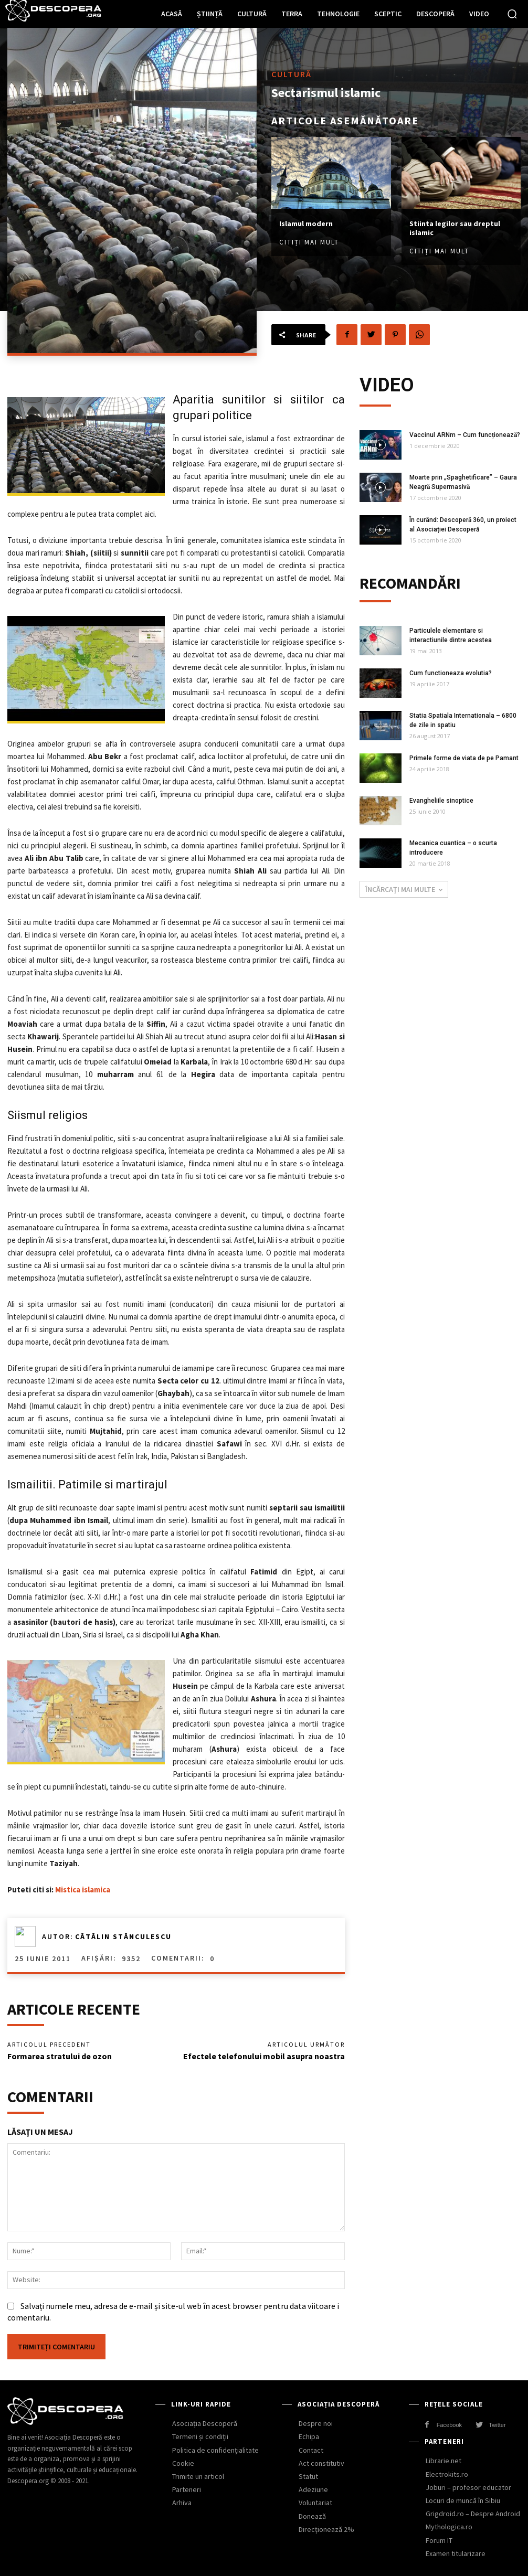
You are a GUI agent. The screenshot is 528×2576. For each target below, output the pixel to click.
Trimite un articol (198, 2476)
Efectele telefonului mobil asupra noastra (264, 2056)
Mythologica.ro (449, 2526)
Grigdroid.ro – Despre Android (473, 2513)
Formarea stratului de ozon (59, 2056)
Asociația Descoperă (204, 2423)
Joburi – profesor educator (468, 2487)
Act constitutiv (321, 2463)
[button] (512, 13)
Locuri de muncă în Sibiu (463, 2500)
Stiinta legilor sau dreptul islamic (454, 228)
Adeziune (313, 2489)
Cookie (183, 2463)
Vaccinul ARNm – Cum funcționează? (464, 435)
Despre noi (316, 2423)
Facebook (449, 2425)
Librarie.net (443, 2460)
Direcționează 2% (326, 2529)
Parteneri (186, 2489)
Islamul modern (306, 223)
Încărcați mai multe (403, 889)
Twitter (497, 2425)
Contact (311, 2450)
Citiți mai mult (309, 242)
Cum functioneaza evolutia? (450, 673)
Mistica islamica (82, 1889)
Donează (312, 2516)
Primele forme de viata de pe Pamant (464, 758)
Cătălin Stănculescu (123, 1936)
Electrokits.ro (447, 2474)
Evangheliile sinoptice (441, 800)
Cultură (291, 74)
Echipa (309, 2436)
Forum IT (439, 2540)
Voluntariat (315, 2502)
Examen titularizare (455, 2553)
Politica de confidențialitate (215, 2450)
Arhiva (182, 2502)
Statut (308, 2476)
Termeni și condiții (200, 2436)
